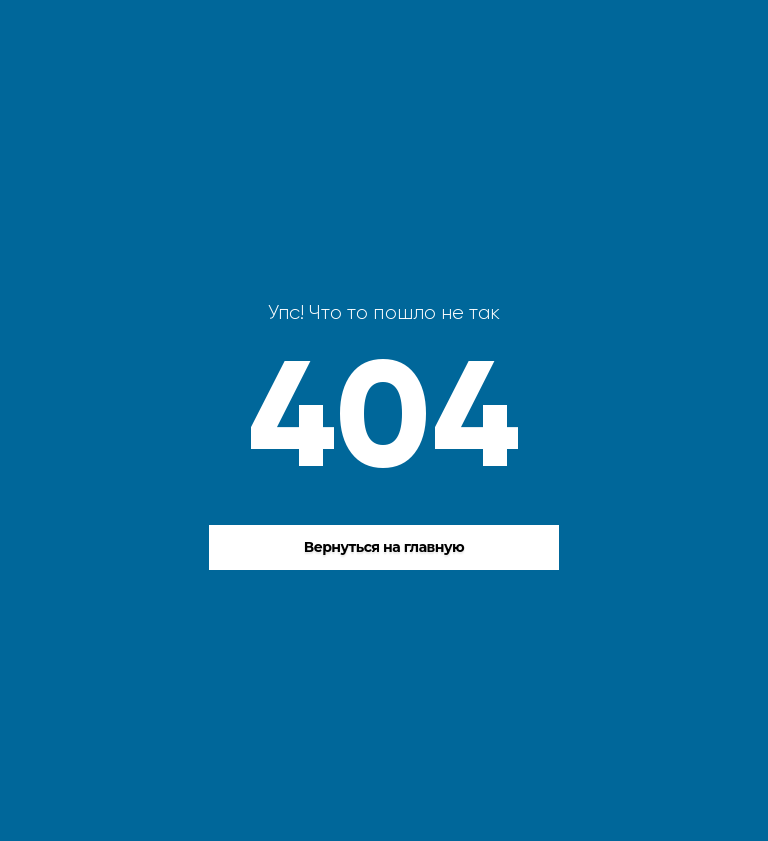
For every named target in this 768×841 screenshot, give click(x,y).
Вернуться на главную (384, 547)
